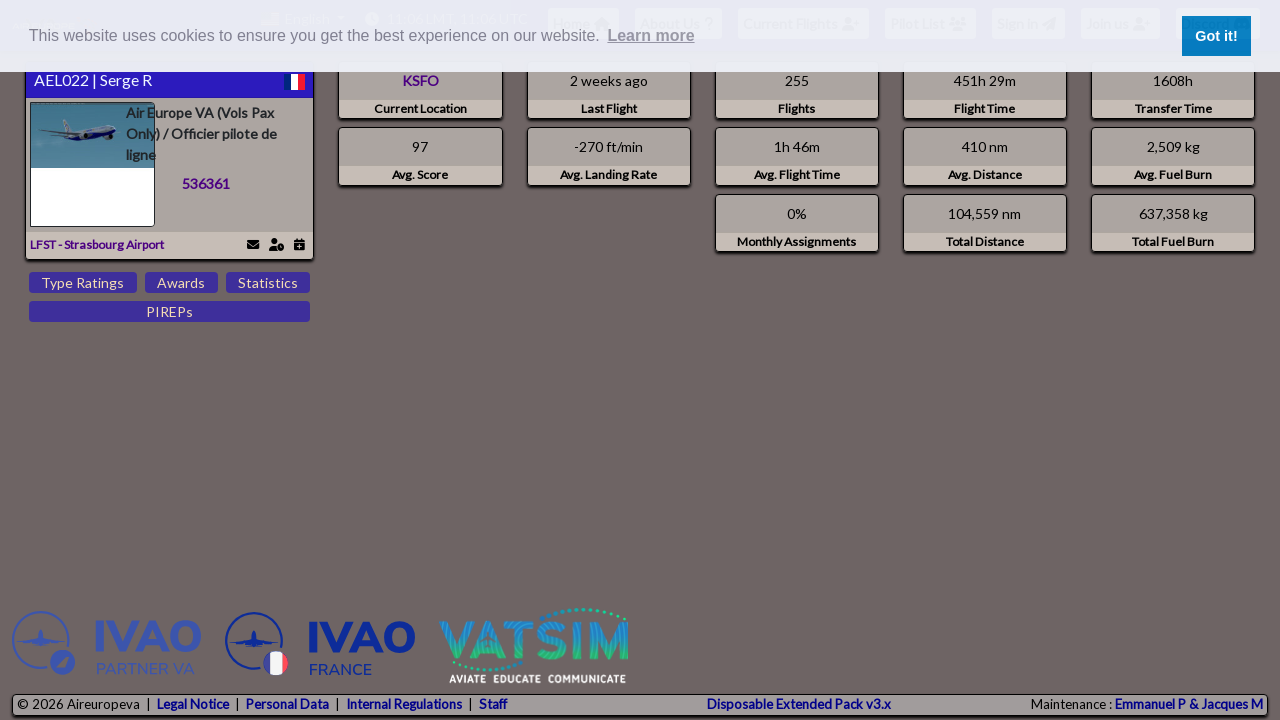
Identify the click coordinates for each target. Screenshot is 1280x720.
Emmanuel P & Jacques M (1189, 704)
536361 (206, 183)
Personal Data (287, 704)
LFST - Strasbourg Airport (97, 244)
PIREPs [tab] (169, 311)
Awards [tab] (181, 282)
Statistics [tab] (268, 282)
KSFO (420, 80)
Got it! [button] (1216, 36)
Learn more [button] (650, 35)
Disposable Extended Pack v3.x (799, 704)
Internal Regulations (404, 704)
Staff (493, 704)
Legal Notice (193, 704)
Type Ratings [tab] (82, 282)
